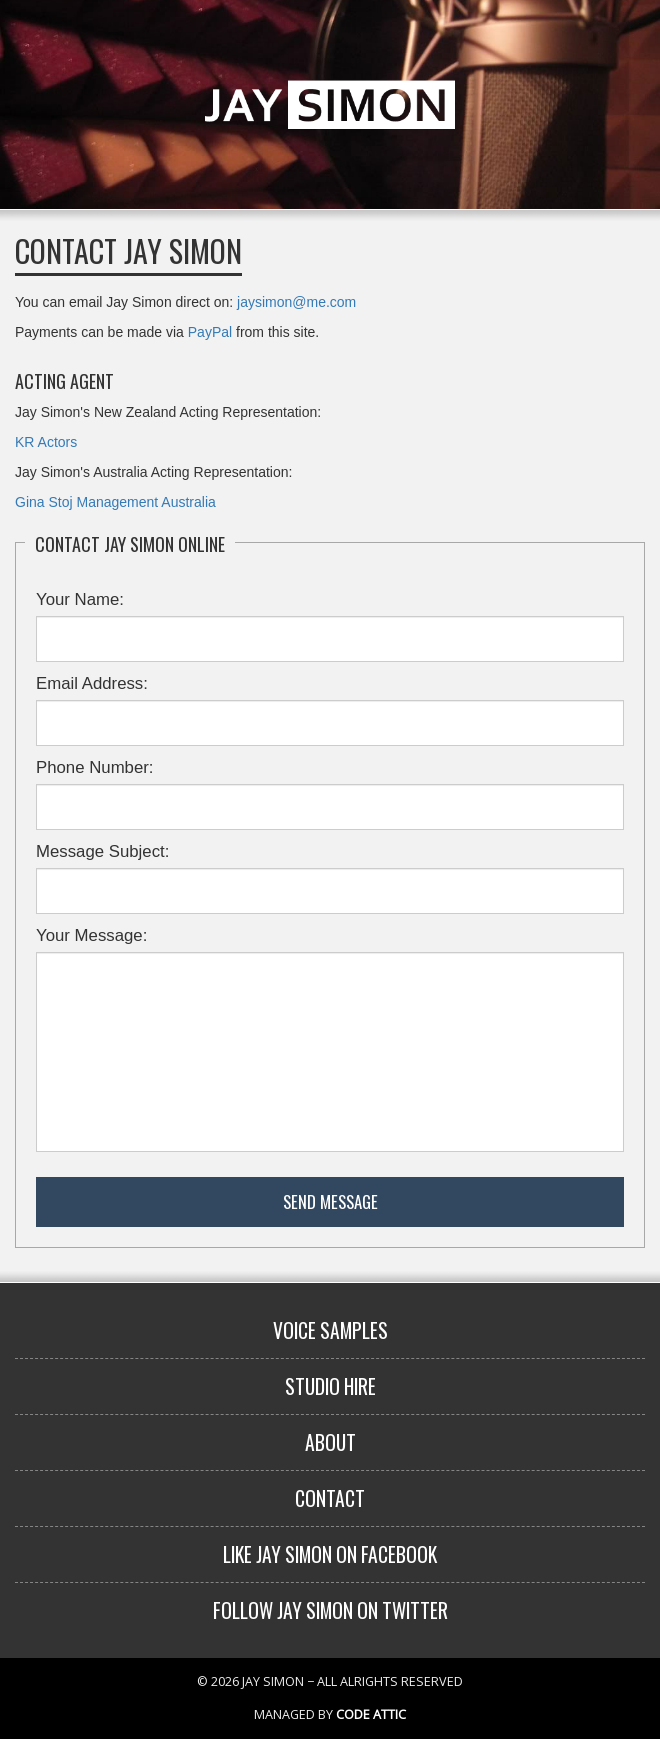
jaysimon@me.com (296, 302)
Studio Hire (330, 1386)
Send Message (330, 1201)
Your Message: (91, 935)
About (330, 1442)
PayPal (210, 332)
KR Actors (46, 442)
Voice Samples (330, 1330)
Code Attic (371, 1714)
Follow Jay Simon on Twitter (330, 1610)
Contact (330, 1498)
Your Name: (80, 599)
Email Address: (92, 683)
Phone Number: (95, 767)
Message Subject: (102, 851)
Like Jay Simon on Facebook (330, 1554)
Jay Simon (330, 104)
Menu (629, 31)
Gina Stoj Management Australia (115, 502)
